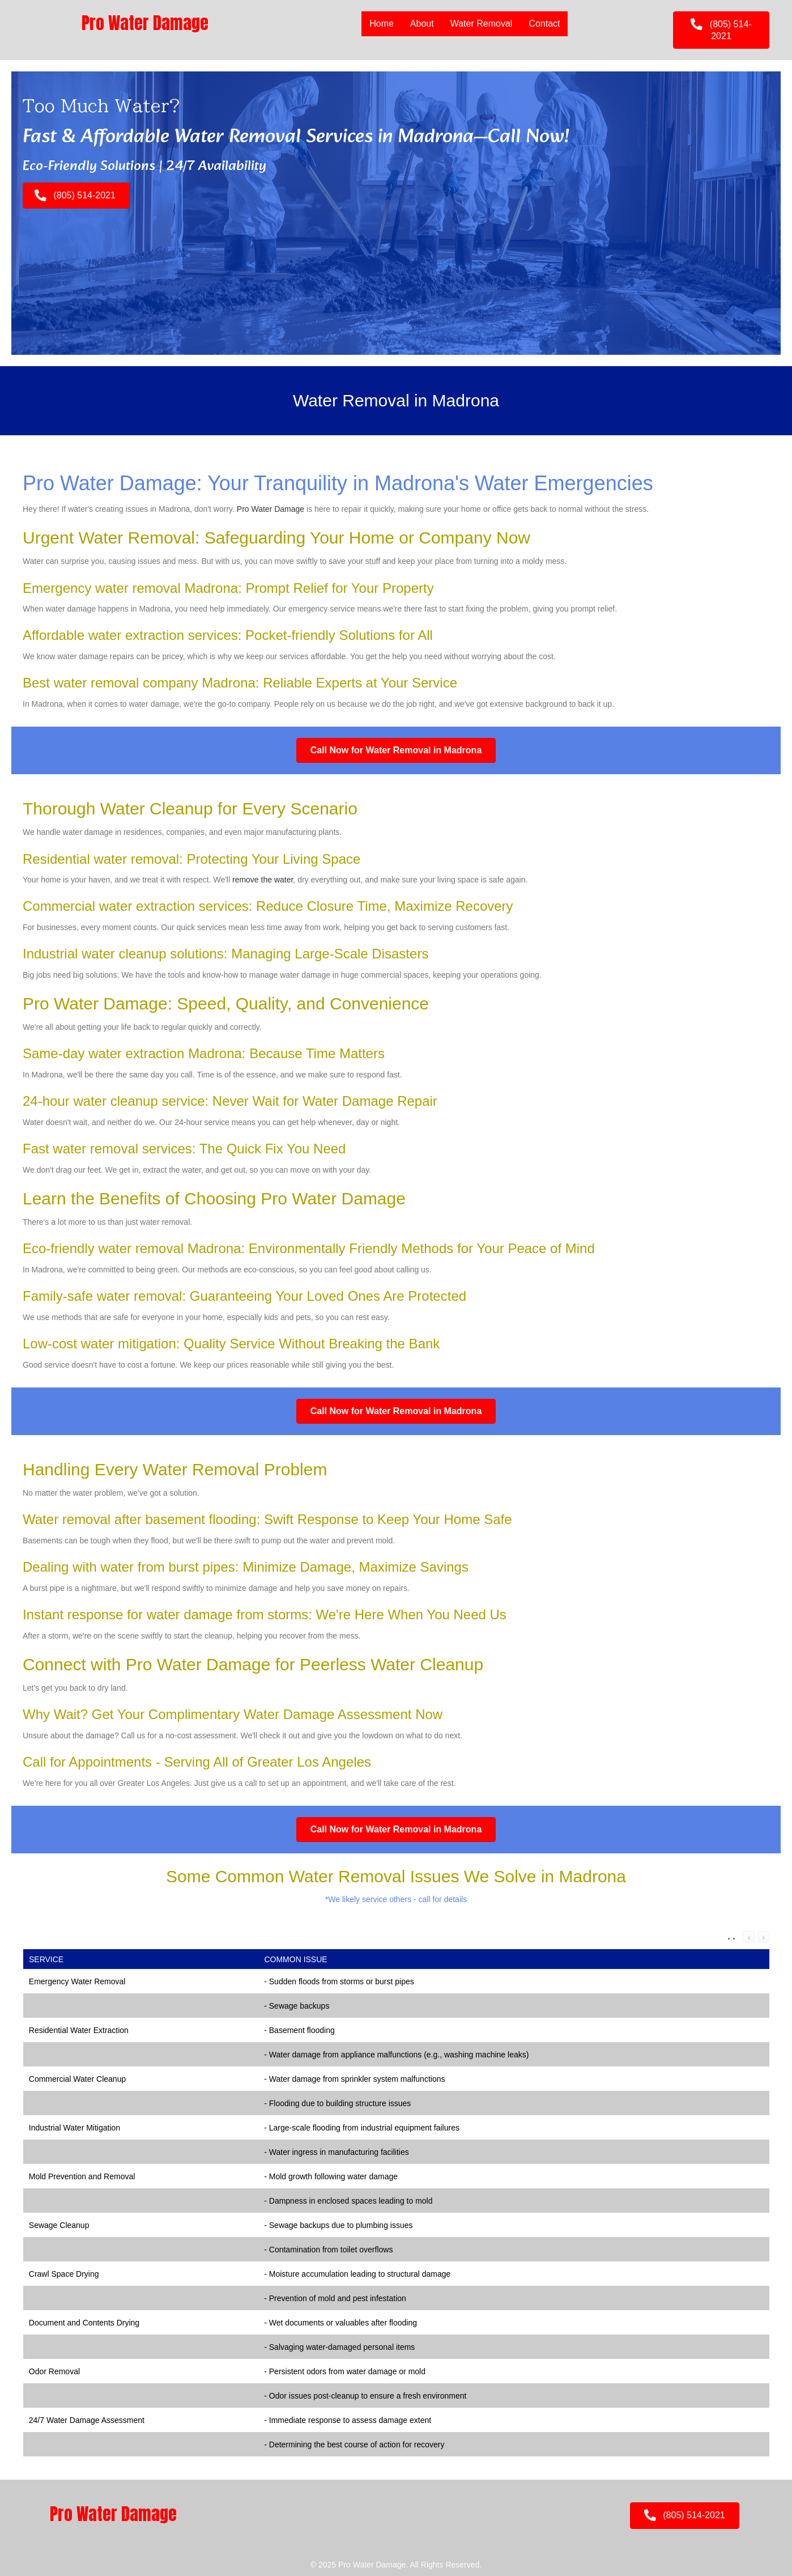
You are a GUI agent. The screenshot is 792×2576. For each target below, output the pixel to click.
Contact (544, 23)
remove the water (262, 879)
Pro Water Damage (270, 508)
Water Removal (481, 23)
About (422, 23)
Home (381, 23)
